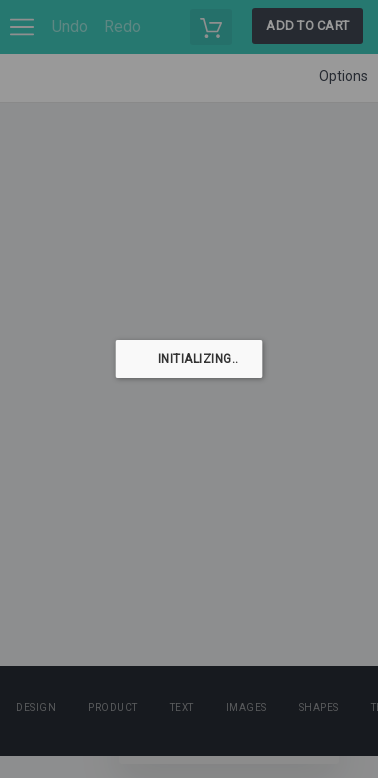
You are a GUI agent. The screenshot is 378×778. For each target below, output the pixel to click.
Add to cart (307, 25)
